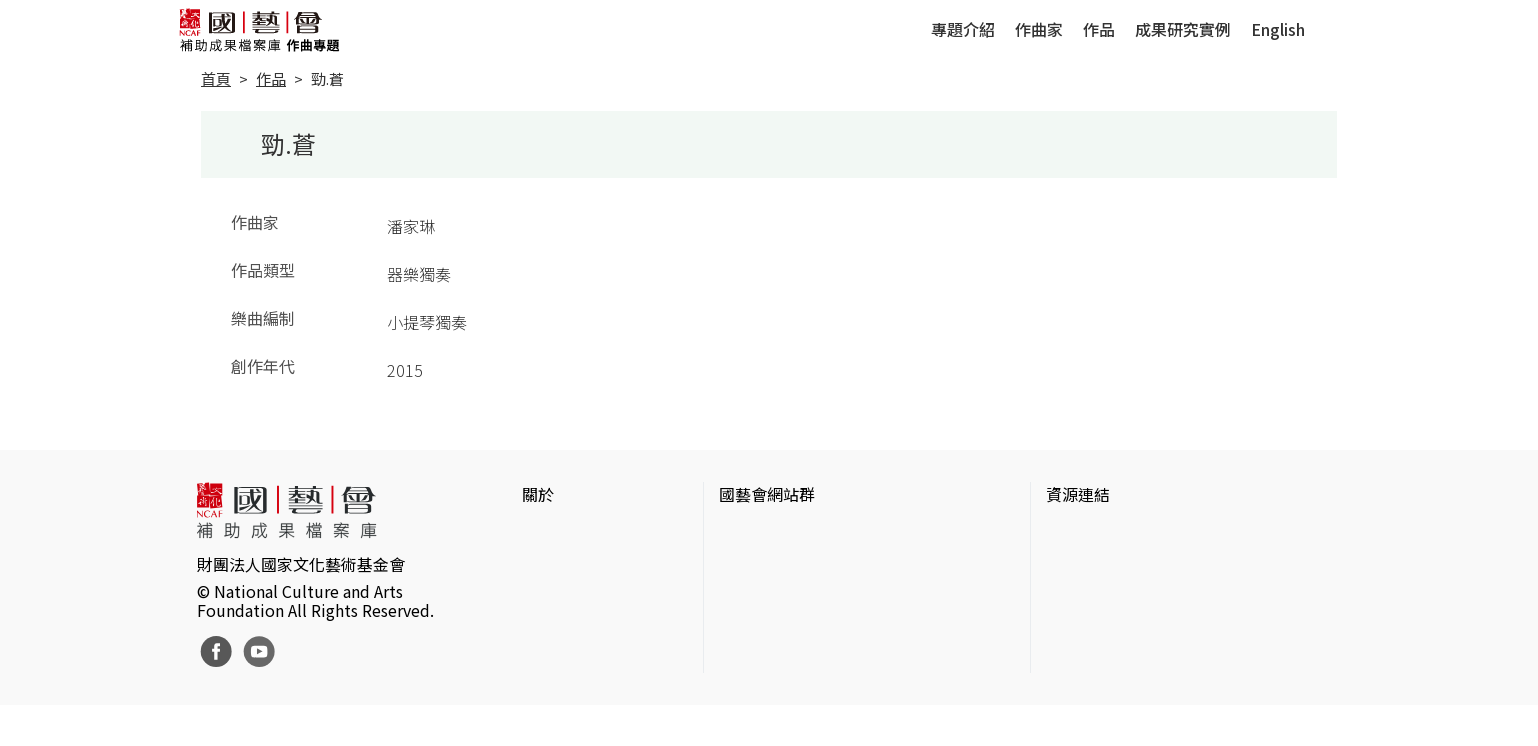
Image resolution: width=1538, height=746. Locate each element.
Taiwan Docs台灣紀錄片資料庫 (1154, 694)
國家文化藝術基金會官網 (807, 534)
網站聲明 (554, 566)
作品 (1099, 29)
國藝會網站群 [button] (767, 494)
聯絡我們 (554, 598)
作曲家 (1039, 29)
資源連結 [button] (1078, 494)
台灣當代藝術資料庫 (1118, 534)
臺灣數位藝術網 (1102, 598)
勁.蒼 (327, 78)
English (1278, 29)
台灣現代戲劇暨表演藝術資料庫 (1158, 662)
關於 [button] (538, 494)
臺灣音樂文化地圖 (1110, 630)
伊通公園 (1078, 566)
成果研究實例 (1183, 29)
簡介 (538, 534)
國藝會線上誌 (767, 566)
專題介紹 (963, 29)
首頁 (216, 78)
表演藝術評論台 (775, 598)
